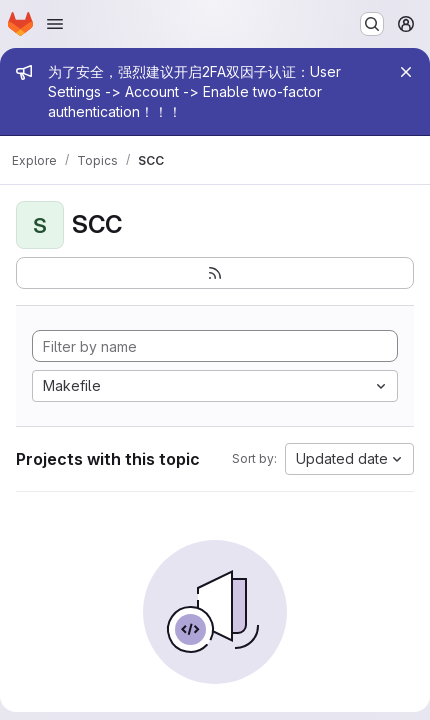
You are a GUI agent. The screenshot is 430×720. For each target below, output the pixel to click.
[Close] (406, 72)
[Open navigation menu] (55, 24)
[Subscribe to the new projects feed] (215, 273)
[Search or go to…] (372, 24)
